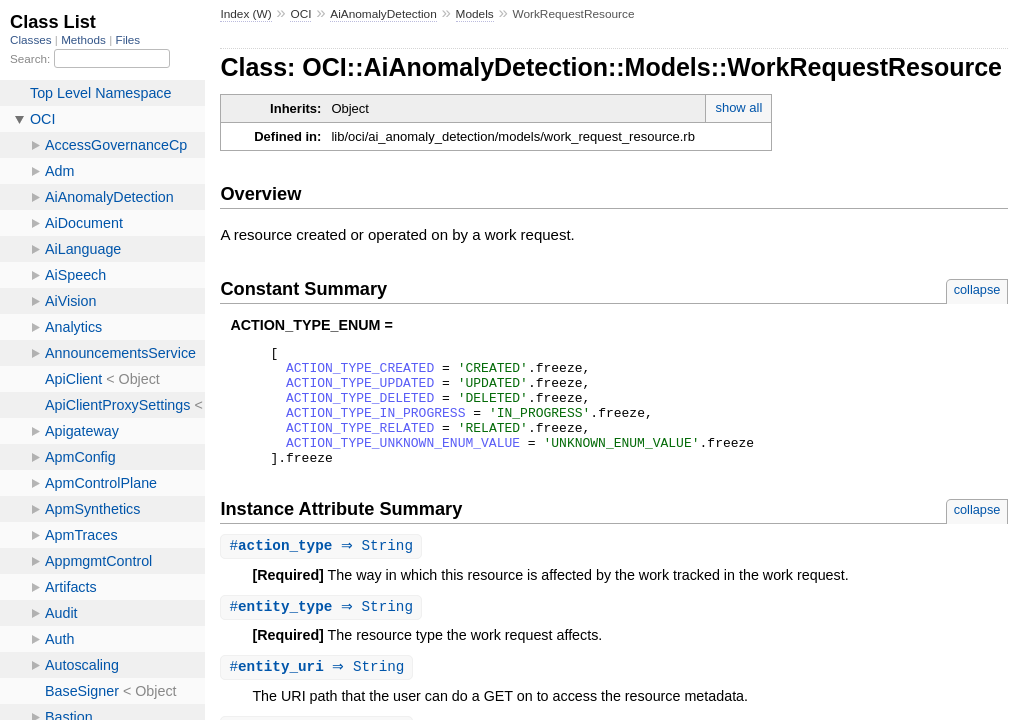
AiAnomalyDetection (383, 14)
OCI (300, 14)
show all (738, 107)
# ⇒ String (323, 570)
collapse (977, 289)
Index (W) (245, 14)
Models (475, 14)
